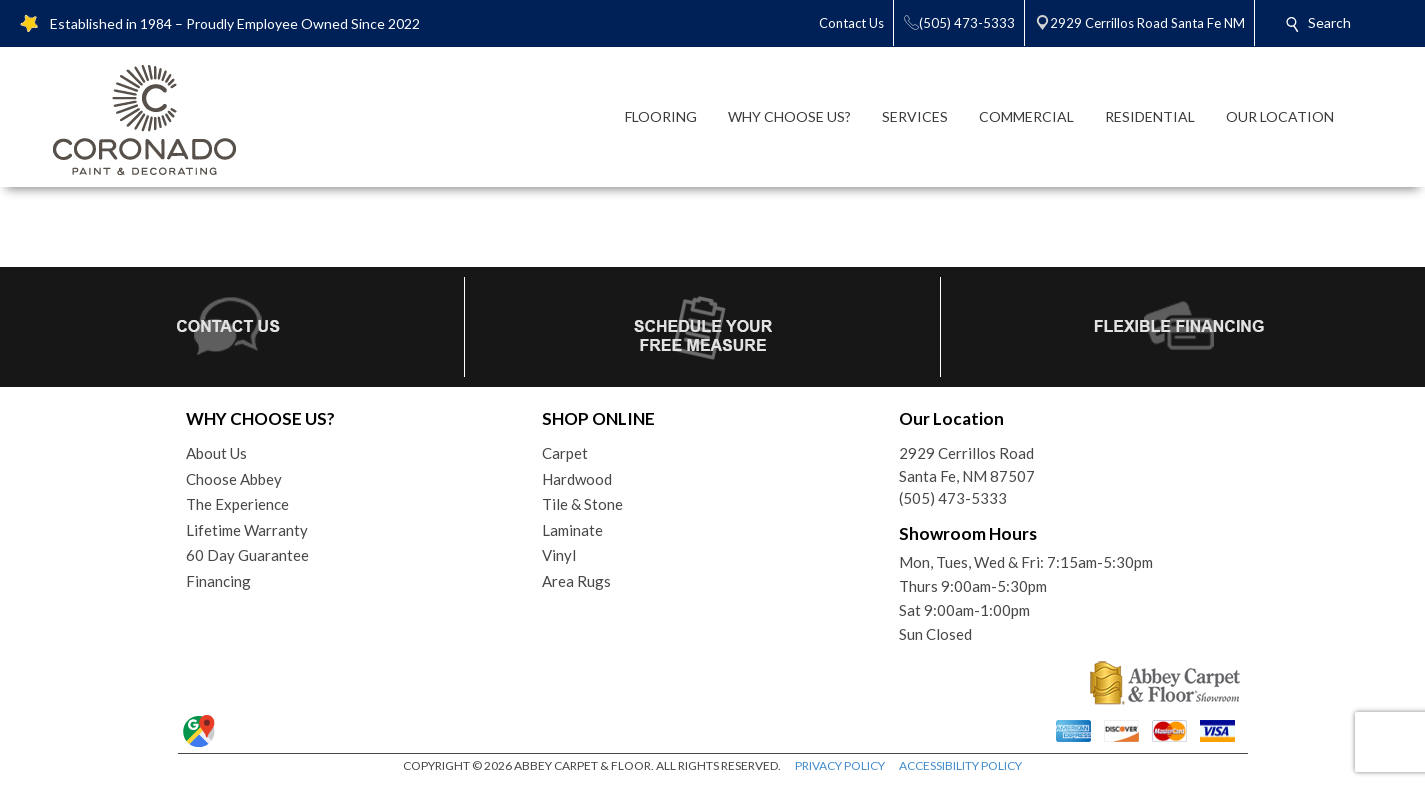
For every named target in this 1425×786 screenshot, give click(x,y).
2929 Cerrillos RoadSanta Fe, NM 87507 (967, 464)
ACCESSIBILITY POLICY (960, 765)
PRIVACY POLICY (840, 765)
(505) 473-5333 (953, 498)
